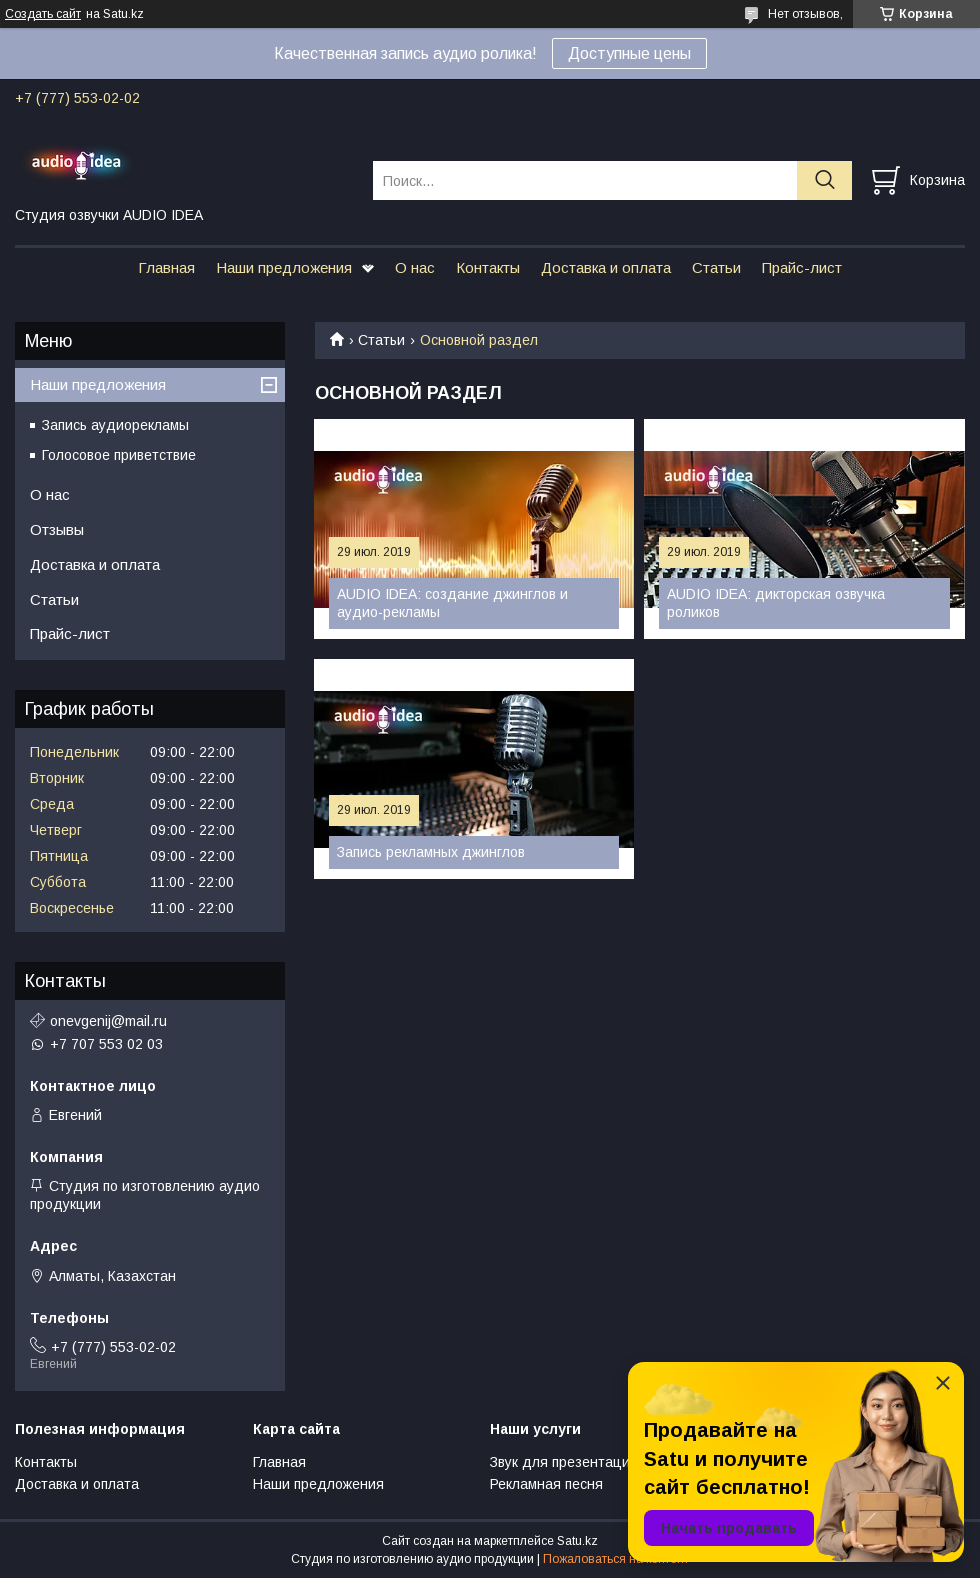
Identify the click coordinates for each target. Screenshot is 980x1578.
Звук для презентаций (564, 1462)
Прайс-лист (802, 267)
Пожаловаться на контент (616, 1559)
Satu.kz (577, 1541)
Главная (166, 267)
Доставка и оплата (606, 267)
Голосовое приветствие (119, 455)
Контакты (488, 267)
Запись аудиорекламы (115, 425)
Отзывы (57, 529)
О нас (415, 267)
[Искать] (824, 180)
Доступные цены (629, 53)
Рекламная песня (546, 1484)
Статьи (716, 267)
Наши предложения (284, 267)
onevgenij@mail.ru (108, 1021)
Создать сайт (43, 14)
